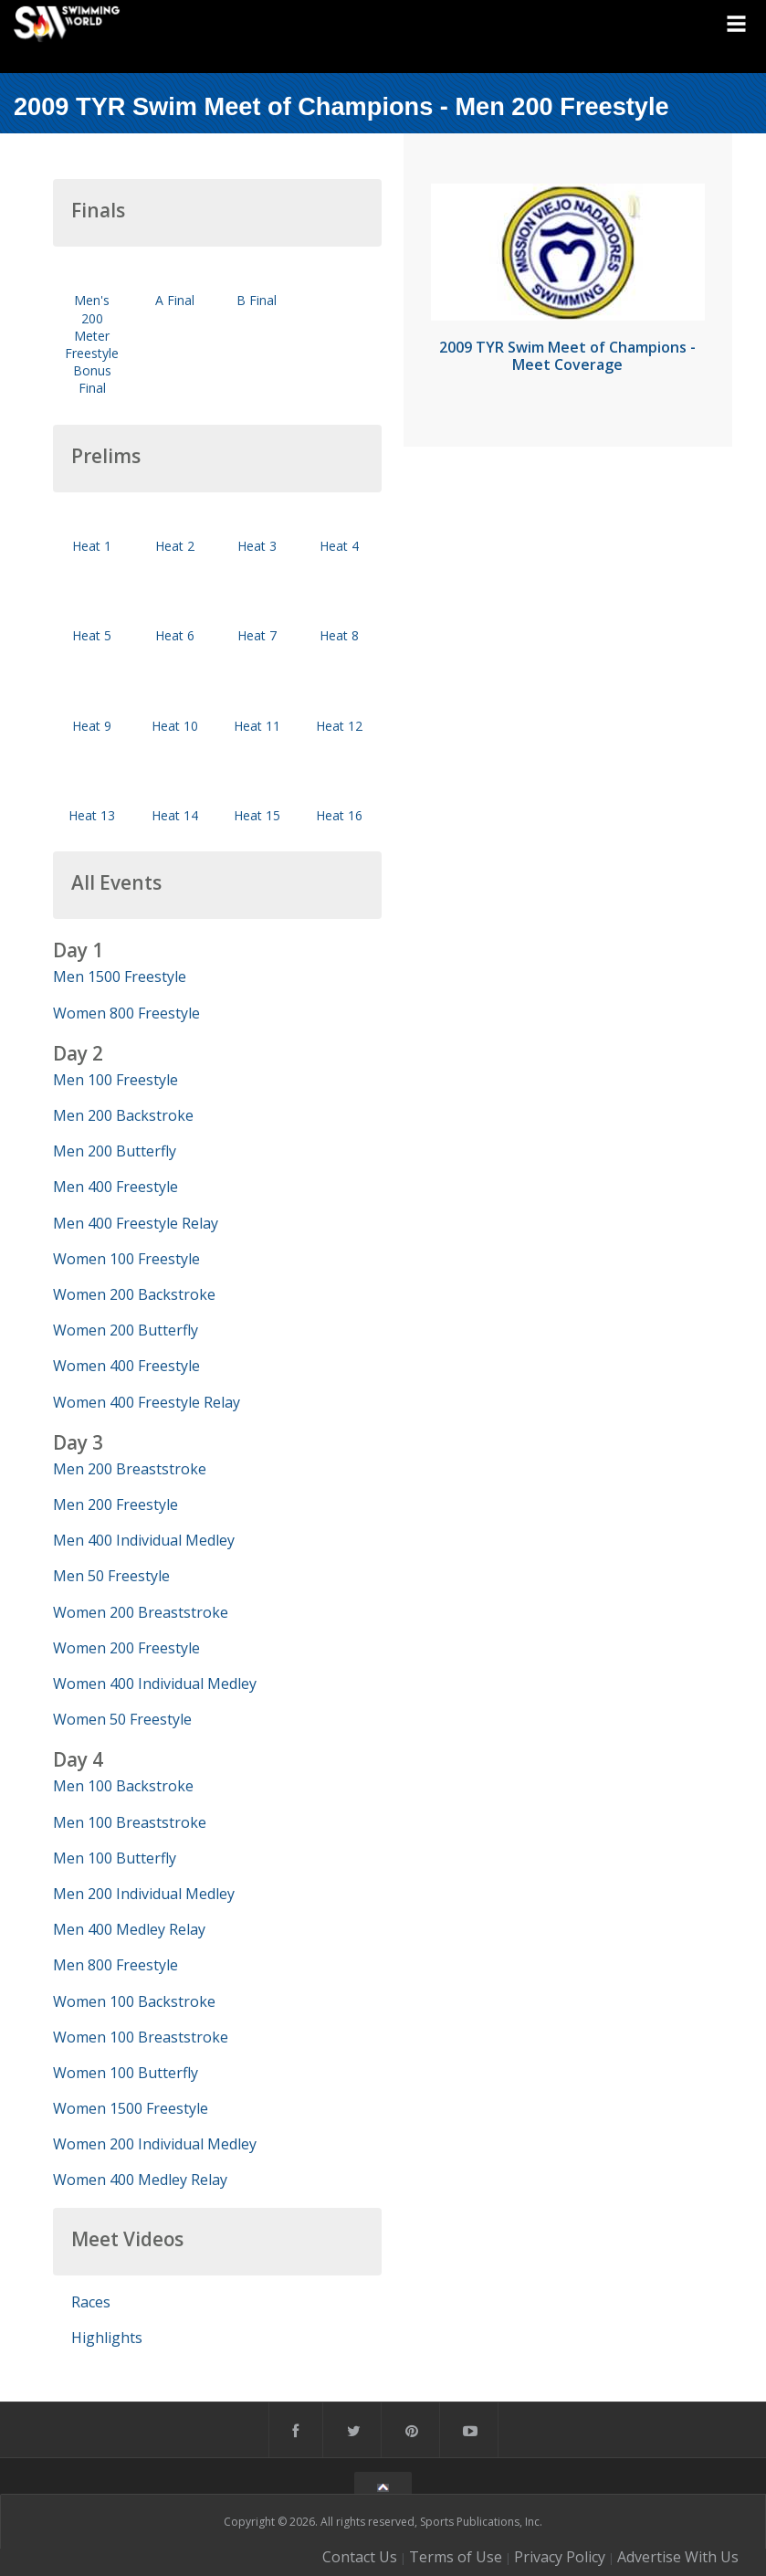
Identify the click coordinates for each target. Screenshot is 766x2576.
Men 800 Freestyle (115, 1965)
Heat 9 (91, 725)
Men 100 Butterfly (114, 1858)
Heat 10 (175, 725)
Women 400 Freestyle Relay (146, 1402)
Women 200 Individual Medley (155, 2144)
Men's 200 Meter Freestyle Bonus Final (92, 343)
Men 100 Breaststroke (129, 1822)
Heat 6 (174, 635)
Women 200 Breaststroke (140, 1612)
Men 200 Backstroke (123, 1115)
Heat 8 (339, 635)
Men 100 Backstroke (123, 1786)
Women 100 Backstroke (134, 2001)
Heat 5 (91, 635)
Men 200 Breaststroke (129, 1469)
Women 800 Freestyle (126, 1013)
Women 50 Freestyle (122, 1719)
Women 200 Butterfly (125, 1330)
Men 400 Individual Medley (144, 1540)
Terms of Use (455, 2557)
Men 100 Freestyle (115, 1080)
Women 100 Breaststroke (140, 2037)
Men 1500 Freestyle (119, 976)
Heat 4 (339, 545)
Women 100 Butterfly (125, 2073)
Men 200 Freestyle (115, 1504)
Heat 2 (174, 545)
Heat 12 (339, 725)
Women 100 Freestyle (126, 1259)
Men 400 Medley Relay (129, 1929)
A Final (174, 300)
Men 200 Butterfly (114, 1151)
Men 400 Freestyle (115, 1187)
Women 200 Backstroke (134, 1294)
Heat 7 (257, 635)
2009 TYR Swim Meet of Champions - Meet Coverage (567, 356)
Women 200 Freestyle (126, 1648)
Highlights (106, 2338)
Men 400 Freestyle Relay (135, 1223)
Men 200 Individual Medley (144, 1894)
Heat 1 (91, 545)
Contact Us (359, 2557)
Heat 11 (257, 725)
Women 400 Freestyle (126, 1366)
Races (90, 2302)
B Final (256, 300)
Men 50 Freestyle (111, 1576)
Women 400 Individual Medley (155, 1683)
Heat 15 (257, 815)
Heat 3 (257, 545)
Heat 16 (339, 815)
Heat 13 (91, 815)
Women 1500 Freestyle (130, 2108)
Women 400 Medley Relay (140, 2180)
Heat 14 (175, 815)
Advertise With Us (678, 2557)
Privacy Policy (559, 2557)
